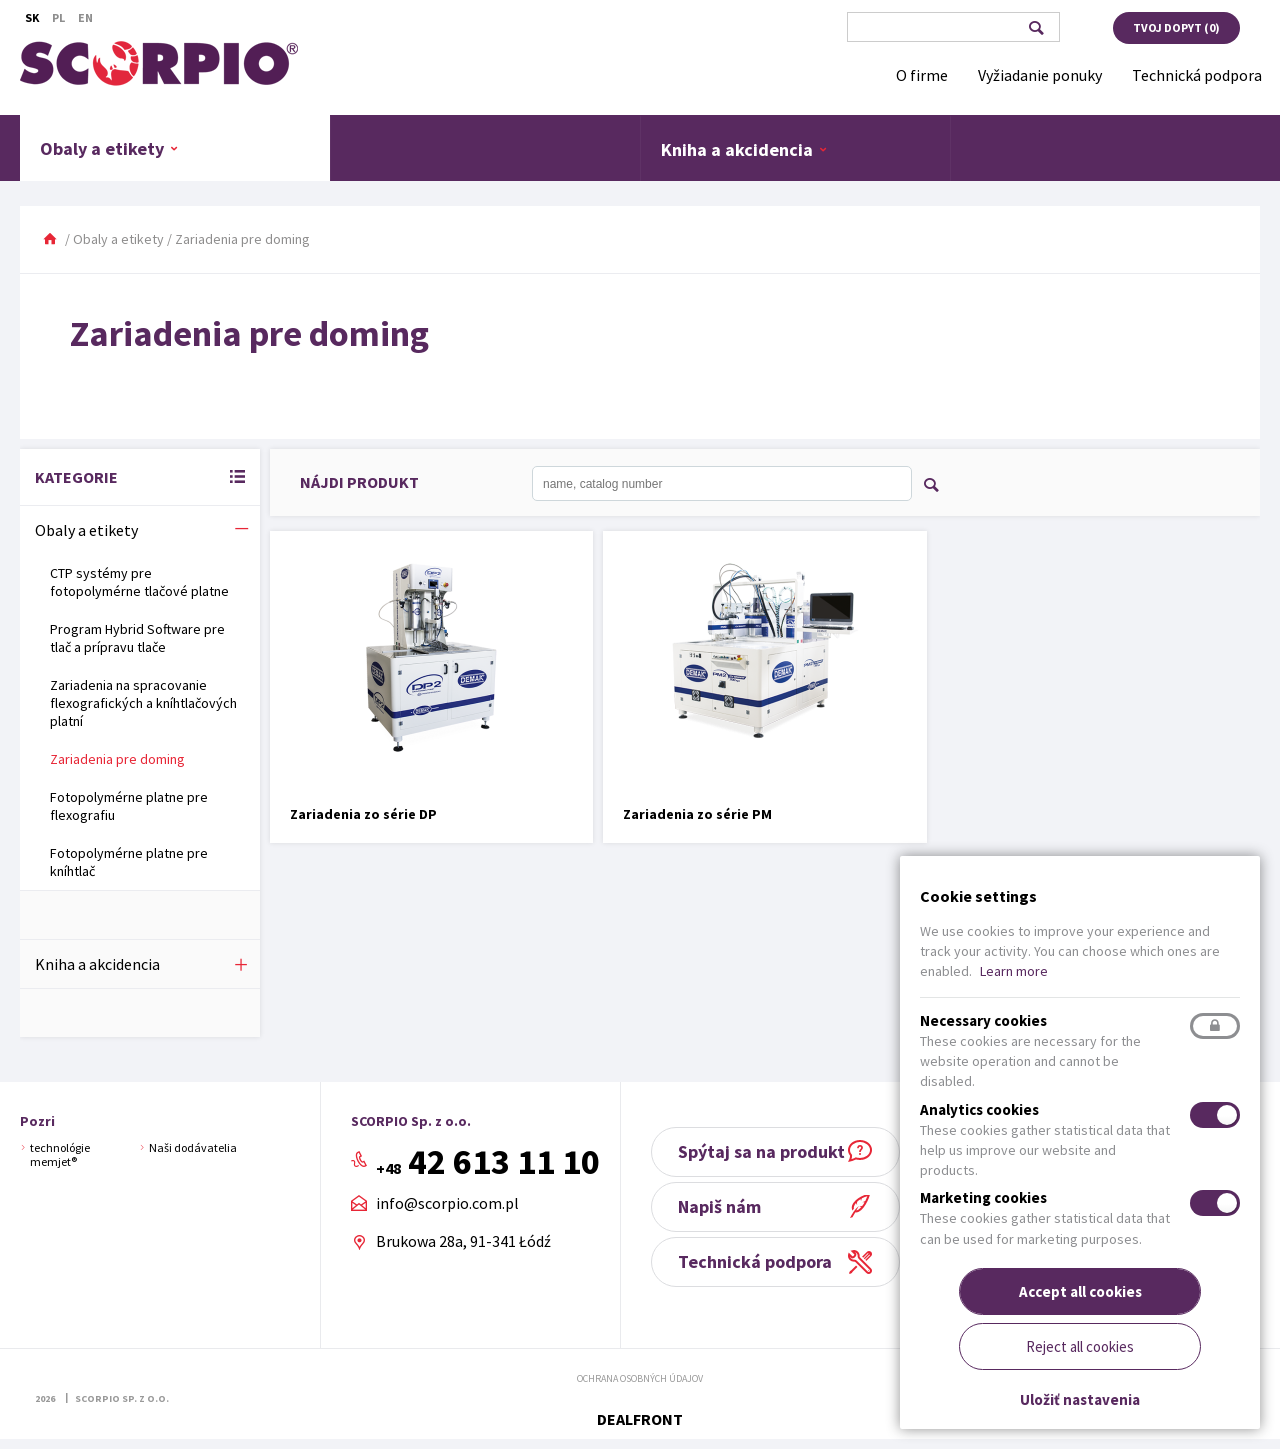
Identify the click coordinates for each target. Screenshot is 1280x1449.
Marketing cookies (983, 1197)
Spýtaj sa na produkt (775, 1151)
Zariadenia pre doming (117, 759)
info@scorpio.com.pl (452, 1204)
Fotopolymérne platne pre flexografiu (129, 806)
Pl (58, 17)
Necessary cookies (983, 1020)
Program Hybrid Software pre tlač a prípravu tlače (137, 638)
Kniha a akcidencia (744, 149)
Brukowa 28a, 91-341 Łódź (468, 1241)
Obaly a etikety (109, 148)
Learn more (1014, 971)
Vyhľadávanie (1035, 28)
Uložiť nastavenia (1080, 1399)
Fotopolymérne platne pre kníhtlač (129, 862)
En (85, 17)
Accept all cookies (1080, 1291)
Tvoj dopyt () (1176, 27)
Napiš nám (733, 1206)
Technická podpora (769, 1261)
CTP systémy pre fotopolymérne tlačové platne (139, 582)
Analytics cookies (979, 1109)
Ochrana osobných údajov (640, 1378)
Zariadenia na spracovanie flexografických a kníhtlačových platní (143, 703)
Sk (32, 17)
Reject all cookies (1080, 1346)
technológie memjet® (60, 1154)
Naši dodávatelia (193, 1147)
